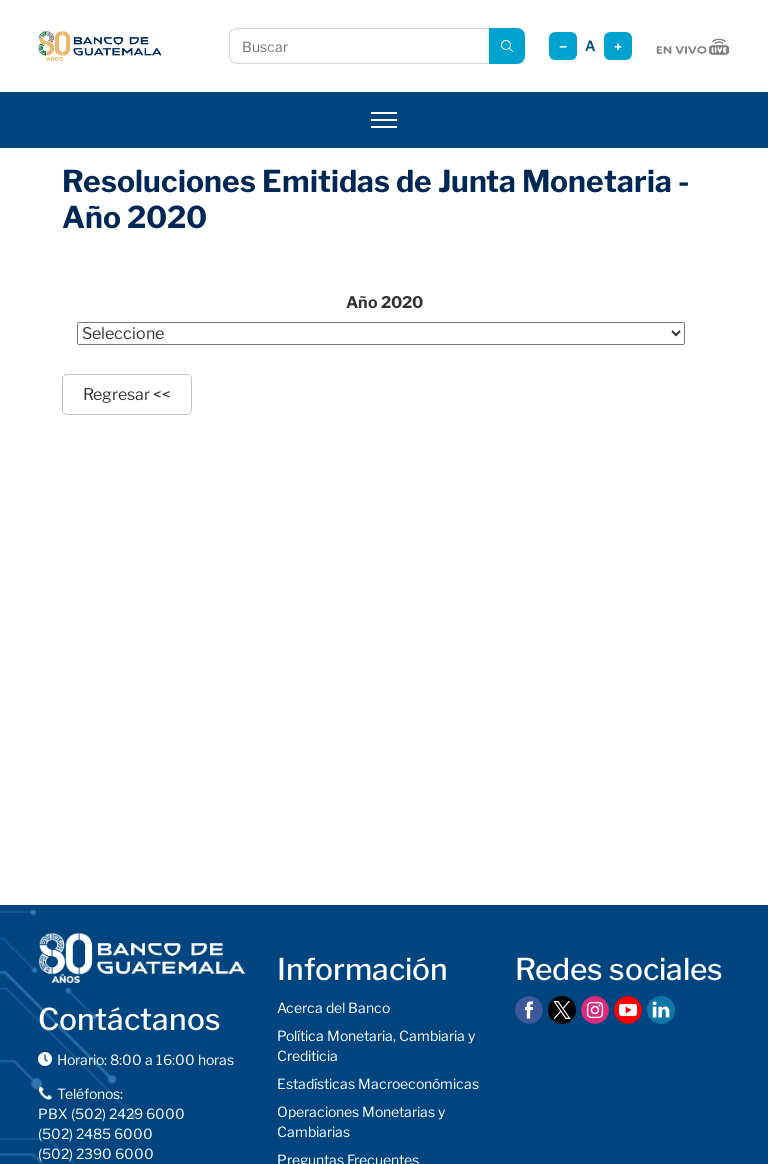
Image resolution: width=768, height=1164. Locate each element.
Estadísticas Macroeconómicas (378, 1083)
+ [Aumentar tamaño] (618, 46)
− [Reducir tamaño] (563, 46)
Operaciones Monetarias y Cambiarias (361, 1121)
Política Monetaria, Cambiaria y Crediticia (376, 1045)
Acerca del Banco (333, 1007)
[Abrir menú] (384, 120)
